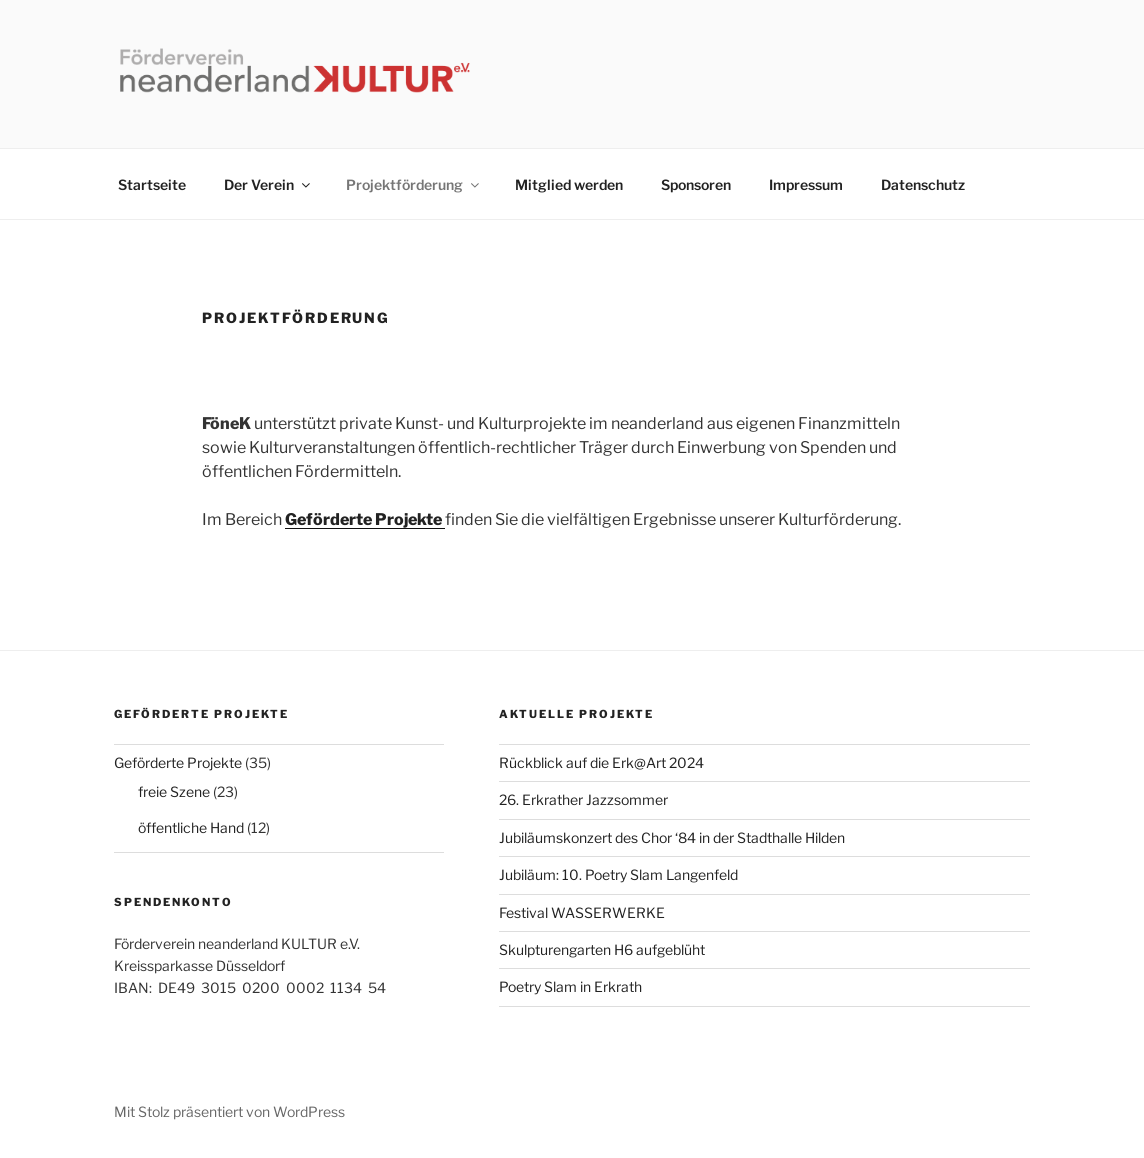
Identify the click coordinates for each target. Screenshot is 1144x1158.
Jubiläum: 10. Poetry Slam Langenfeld (618, 874)
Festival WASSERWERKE (582, 912)
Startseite (152, 184)
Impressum (806, 184)
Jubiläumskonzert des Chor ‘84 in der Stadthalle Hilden (672, 837)
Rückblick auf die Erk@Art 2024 (601, 762)
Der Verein (268, 184)
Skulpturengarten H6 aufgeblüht (602, 949)
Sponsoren (696, 184)
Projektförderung (414, 184)
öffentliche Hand (191, 827)
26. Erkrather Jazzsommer (583, 799)
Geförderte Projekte (178, 762)
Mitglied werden (569, 184)
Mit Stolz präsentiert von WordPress (229, 1111)
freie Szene (174, 791)
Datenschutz (923, 184)
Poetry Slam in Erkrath (570, 986)
